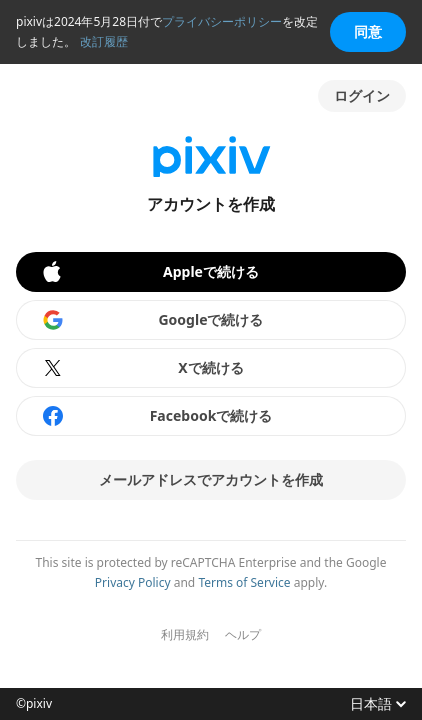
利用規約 (185, 635)
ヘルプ (243, 635)
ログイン (362, 95)
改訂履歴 (104, 41)
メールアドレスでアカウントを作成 (211, 479)
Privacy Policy (133, 582)
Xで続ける (142, 368)
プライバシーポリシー (222, 21)
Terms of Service (244, 582)
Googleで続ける (152, 320)
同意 (368, 31)
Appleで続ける (149, 272)
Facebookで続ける (156, 416)
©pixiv (34, 704)
